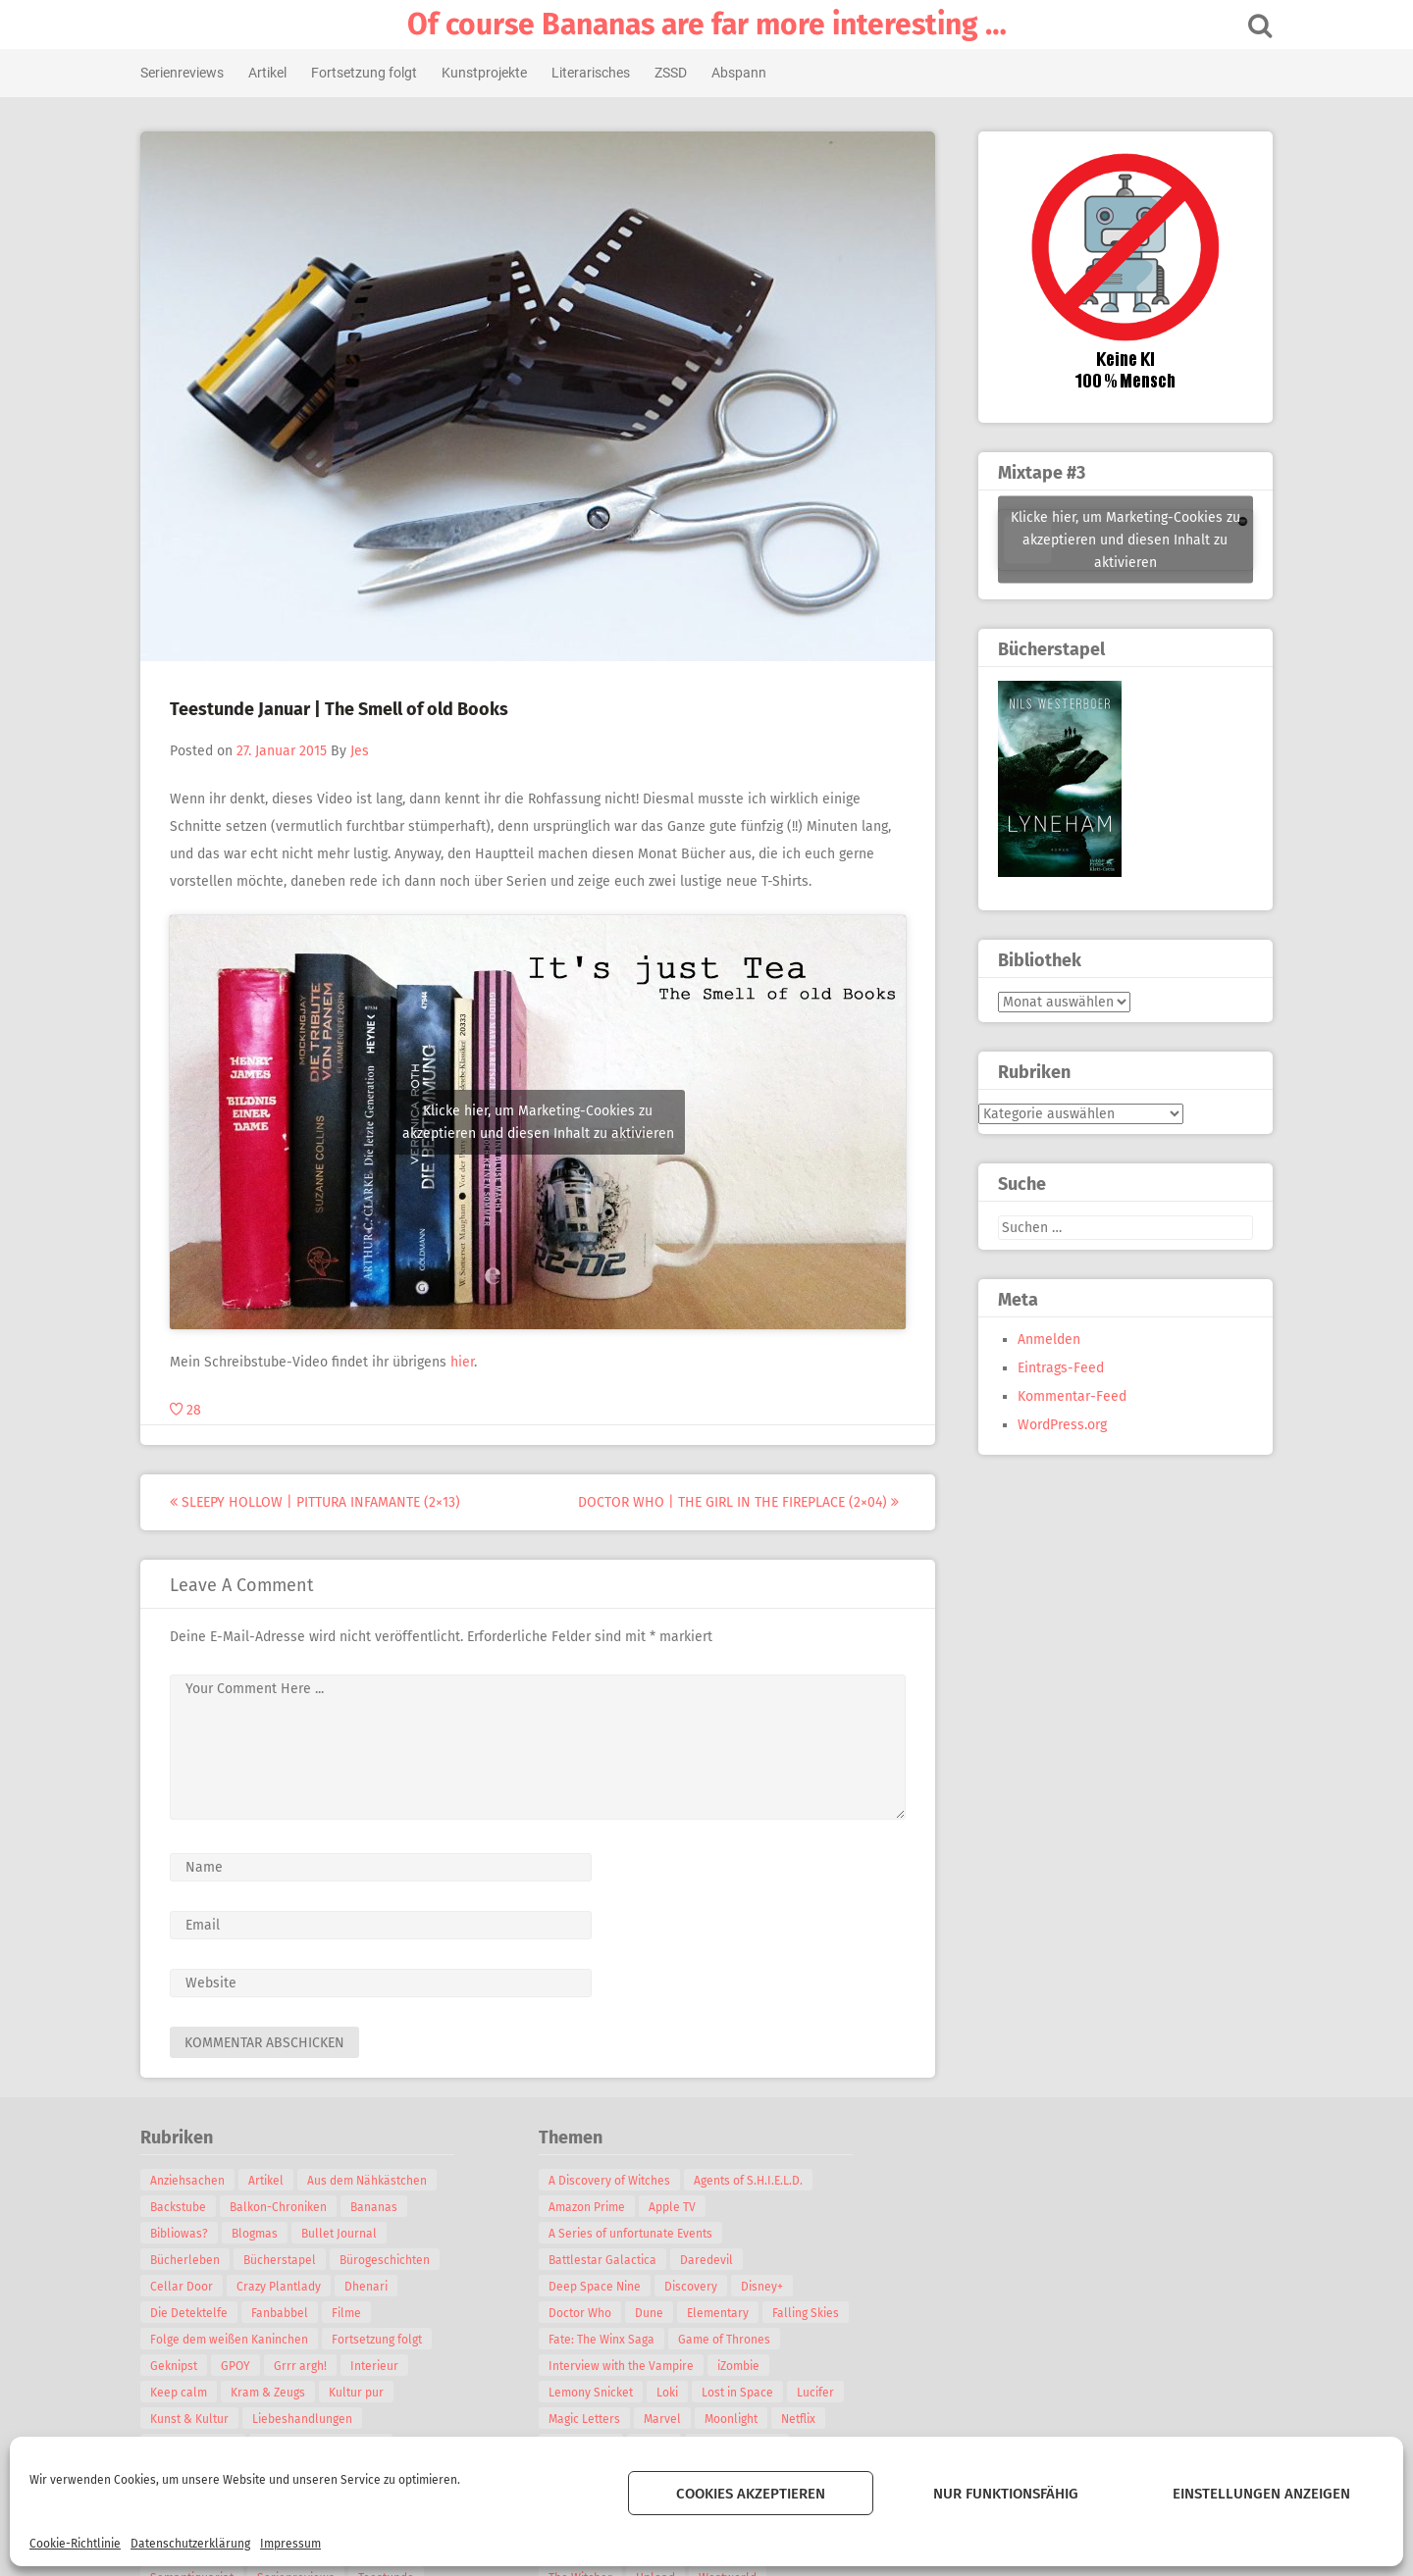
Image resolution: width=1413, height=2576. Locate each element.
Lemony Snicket (596, 2392)
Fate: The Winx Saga (607, 2339)
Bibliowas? (185, 2234)
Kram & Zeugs (273, 2392)
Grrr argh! (306, 2366)
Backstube (184, 2207)
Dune (655, 2313)
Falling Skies (811, 2313)
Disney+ (768, 2286)
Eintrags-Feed (1055, 1368)
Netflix (804, 2419)
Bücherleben (191, 2260)
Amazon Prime (592, 2207)
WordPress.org (1056, 1425)
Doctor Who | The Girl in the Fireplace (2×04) (744, 1502)
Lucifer (821, 2392)
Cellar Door (187, 2286)
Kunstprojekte (490, 72)
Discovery (696, 2286)
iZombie (744, 2366)
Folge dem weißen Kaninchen (235, 2339)
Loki (673, 2392)
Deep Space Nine (600, 2286)
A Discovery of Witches (615, 2181)
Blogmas (260, 2234)
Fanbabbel (285, 2313)
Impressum (290, 2543)
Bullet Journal (345, 2234)
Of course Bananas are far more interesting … (707, 24)
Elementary (724, 2313)
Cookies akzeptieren (750, 2493)
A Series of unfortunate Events (636, 2234)
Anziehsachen (193, 2181)
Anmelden (1043, 1339)
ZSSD (676, 72)
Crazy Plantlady (284, 2286)
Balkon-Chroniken (284, 2207)
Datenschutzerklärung (190, 2543)
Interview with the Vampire (627, 2366)
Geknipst (179, 2366)
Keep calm (184, 2392)
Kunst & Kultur (195, 2419)
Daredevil (712, 2260)
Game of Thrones (730, 2339)
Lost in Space (743, 2392)
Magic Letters (590, 2419)
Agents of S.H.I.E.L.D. (754, 2181)
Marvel (668, 2419)
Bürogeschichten (390, 2260)
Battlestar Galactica (608, 2260)
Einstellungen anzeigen (1261, 2493)
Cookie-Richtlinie (75, 2543)
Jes (365, 751)
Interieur (380, 2366)
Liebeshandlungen (308, 2419)
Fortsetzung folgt (370, 72)
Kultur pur (362, 2392)
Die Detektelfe (195, 2313)
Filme (352, 2313)
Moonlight (736, 2419)
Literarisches (596, 72)
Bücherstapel (285, 2260)
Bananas (379, 2207)
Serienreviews (188, 72)
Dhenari (371, 2286)
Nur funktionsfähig (1005, 2493)
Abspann (744, 72)
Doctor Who (585, 2313)
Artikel (273, 72)
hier (468, 1362)
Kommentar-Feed (1066, 1396)
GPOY (241, 2366)
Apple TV (678, 2207)
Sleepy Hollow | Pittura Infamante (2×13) (321, 1502)
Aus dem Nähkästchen (373, 2181)
